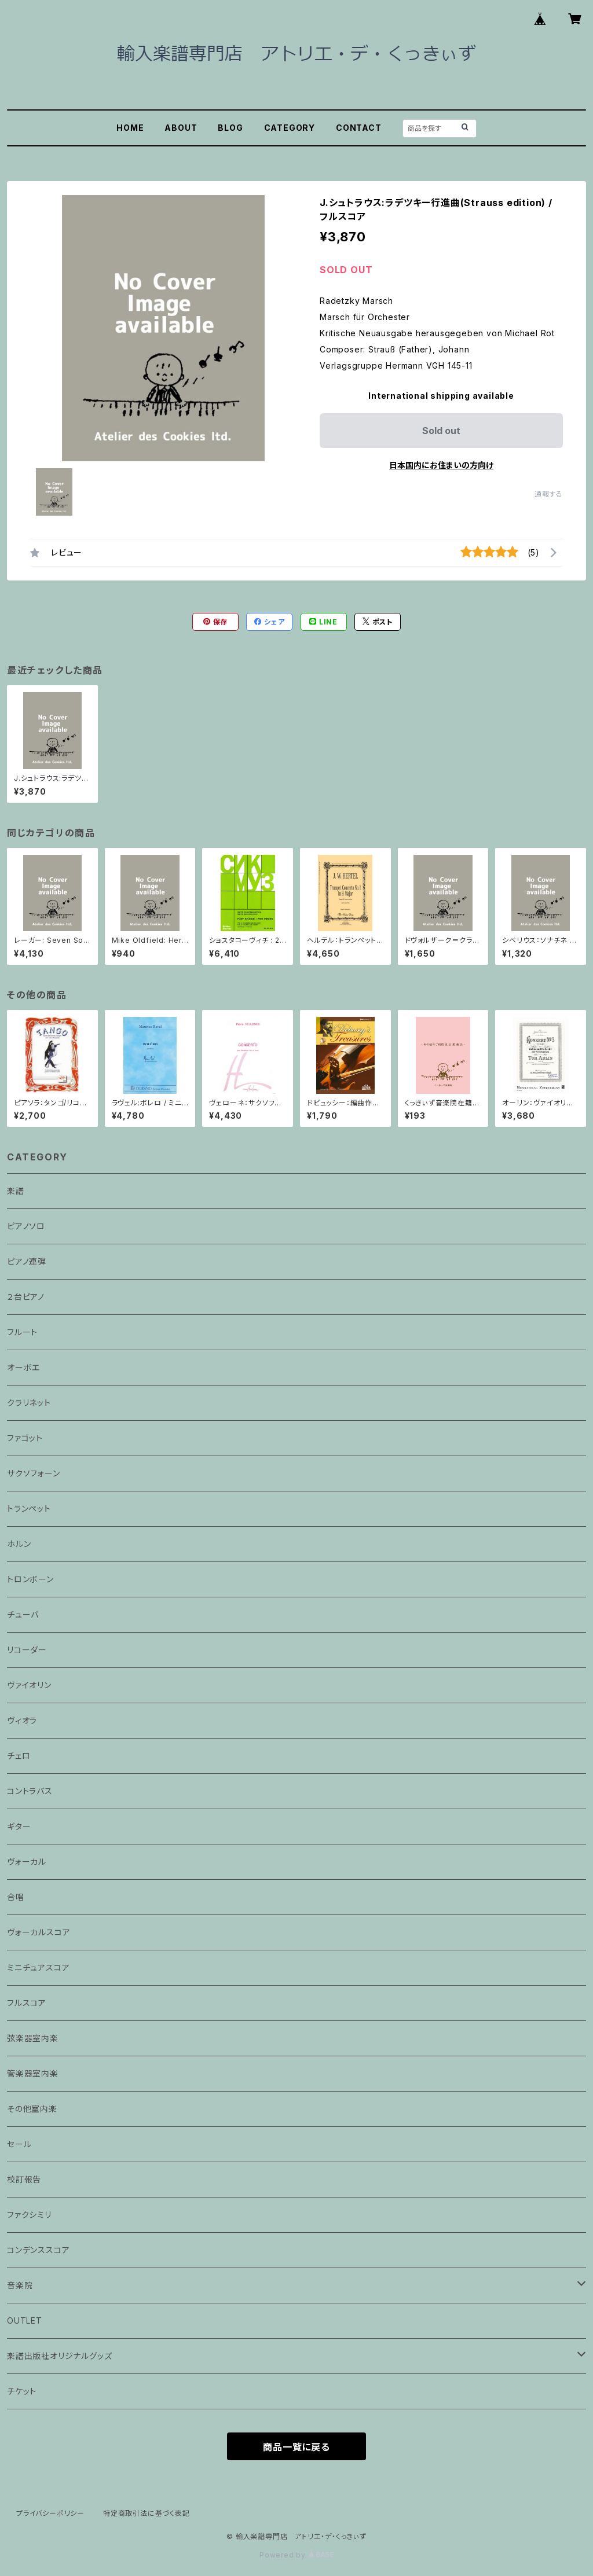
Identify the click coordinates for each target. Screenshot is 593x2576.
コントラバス (30, 1791)
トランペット (29, 1508)
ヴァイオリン (29, 1685)
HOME (130, 128)
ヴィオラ (22, 1720)
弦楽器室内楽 (32, 2038)
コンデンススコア (38, 2250)
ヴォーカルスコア (38, 1932)
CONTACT (359, 128)
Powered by (296, 2555)
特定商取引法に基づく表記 (146, 2513)
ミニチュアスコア (38, 1967)
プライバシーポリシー (50, 2513)
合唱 (15, 1897)
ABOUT (180, 128)
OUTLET (24, 2320)
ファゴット (25, 1438)
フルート (22, 1332)
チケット (21, 2391)
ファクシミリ (29, 2214)
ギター (19, 1826)
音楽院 (19, 2285)
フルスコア (26, 2003)
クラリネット (29, 1403)
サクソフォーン (33, 1473)
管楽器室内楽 (32, 2073)
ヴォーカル (26, 1861)
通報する (549, 494)
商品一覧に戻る (296, 2447)
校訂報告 (24, 2179)
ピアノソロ (26, 1226)
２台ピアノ (26, 1297)
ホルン (19, 1544)
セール (19, 2144)
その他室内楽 (32, 2109)
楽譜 (15, 1191)
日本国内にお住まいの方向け (441, 465)
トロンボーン (30, 1579)
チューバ (23, 1614)
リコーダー (27, 1650)
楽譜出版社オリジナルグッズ (59, 2356)
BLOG (230, 128)
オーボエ (23, 1367)
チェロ (18, 1756)
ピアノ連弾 (26, 1261)
